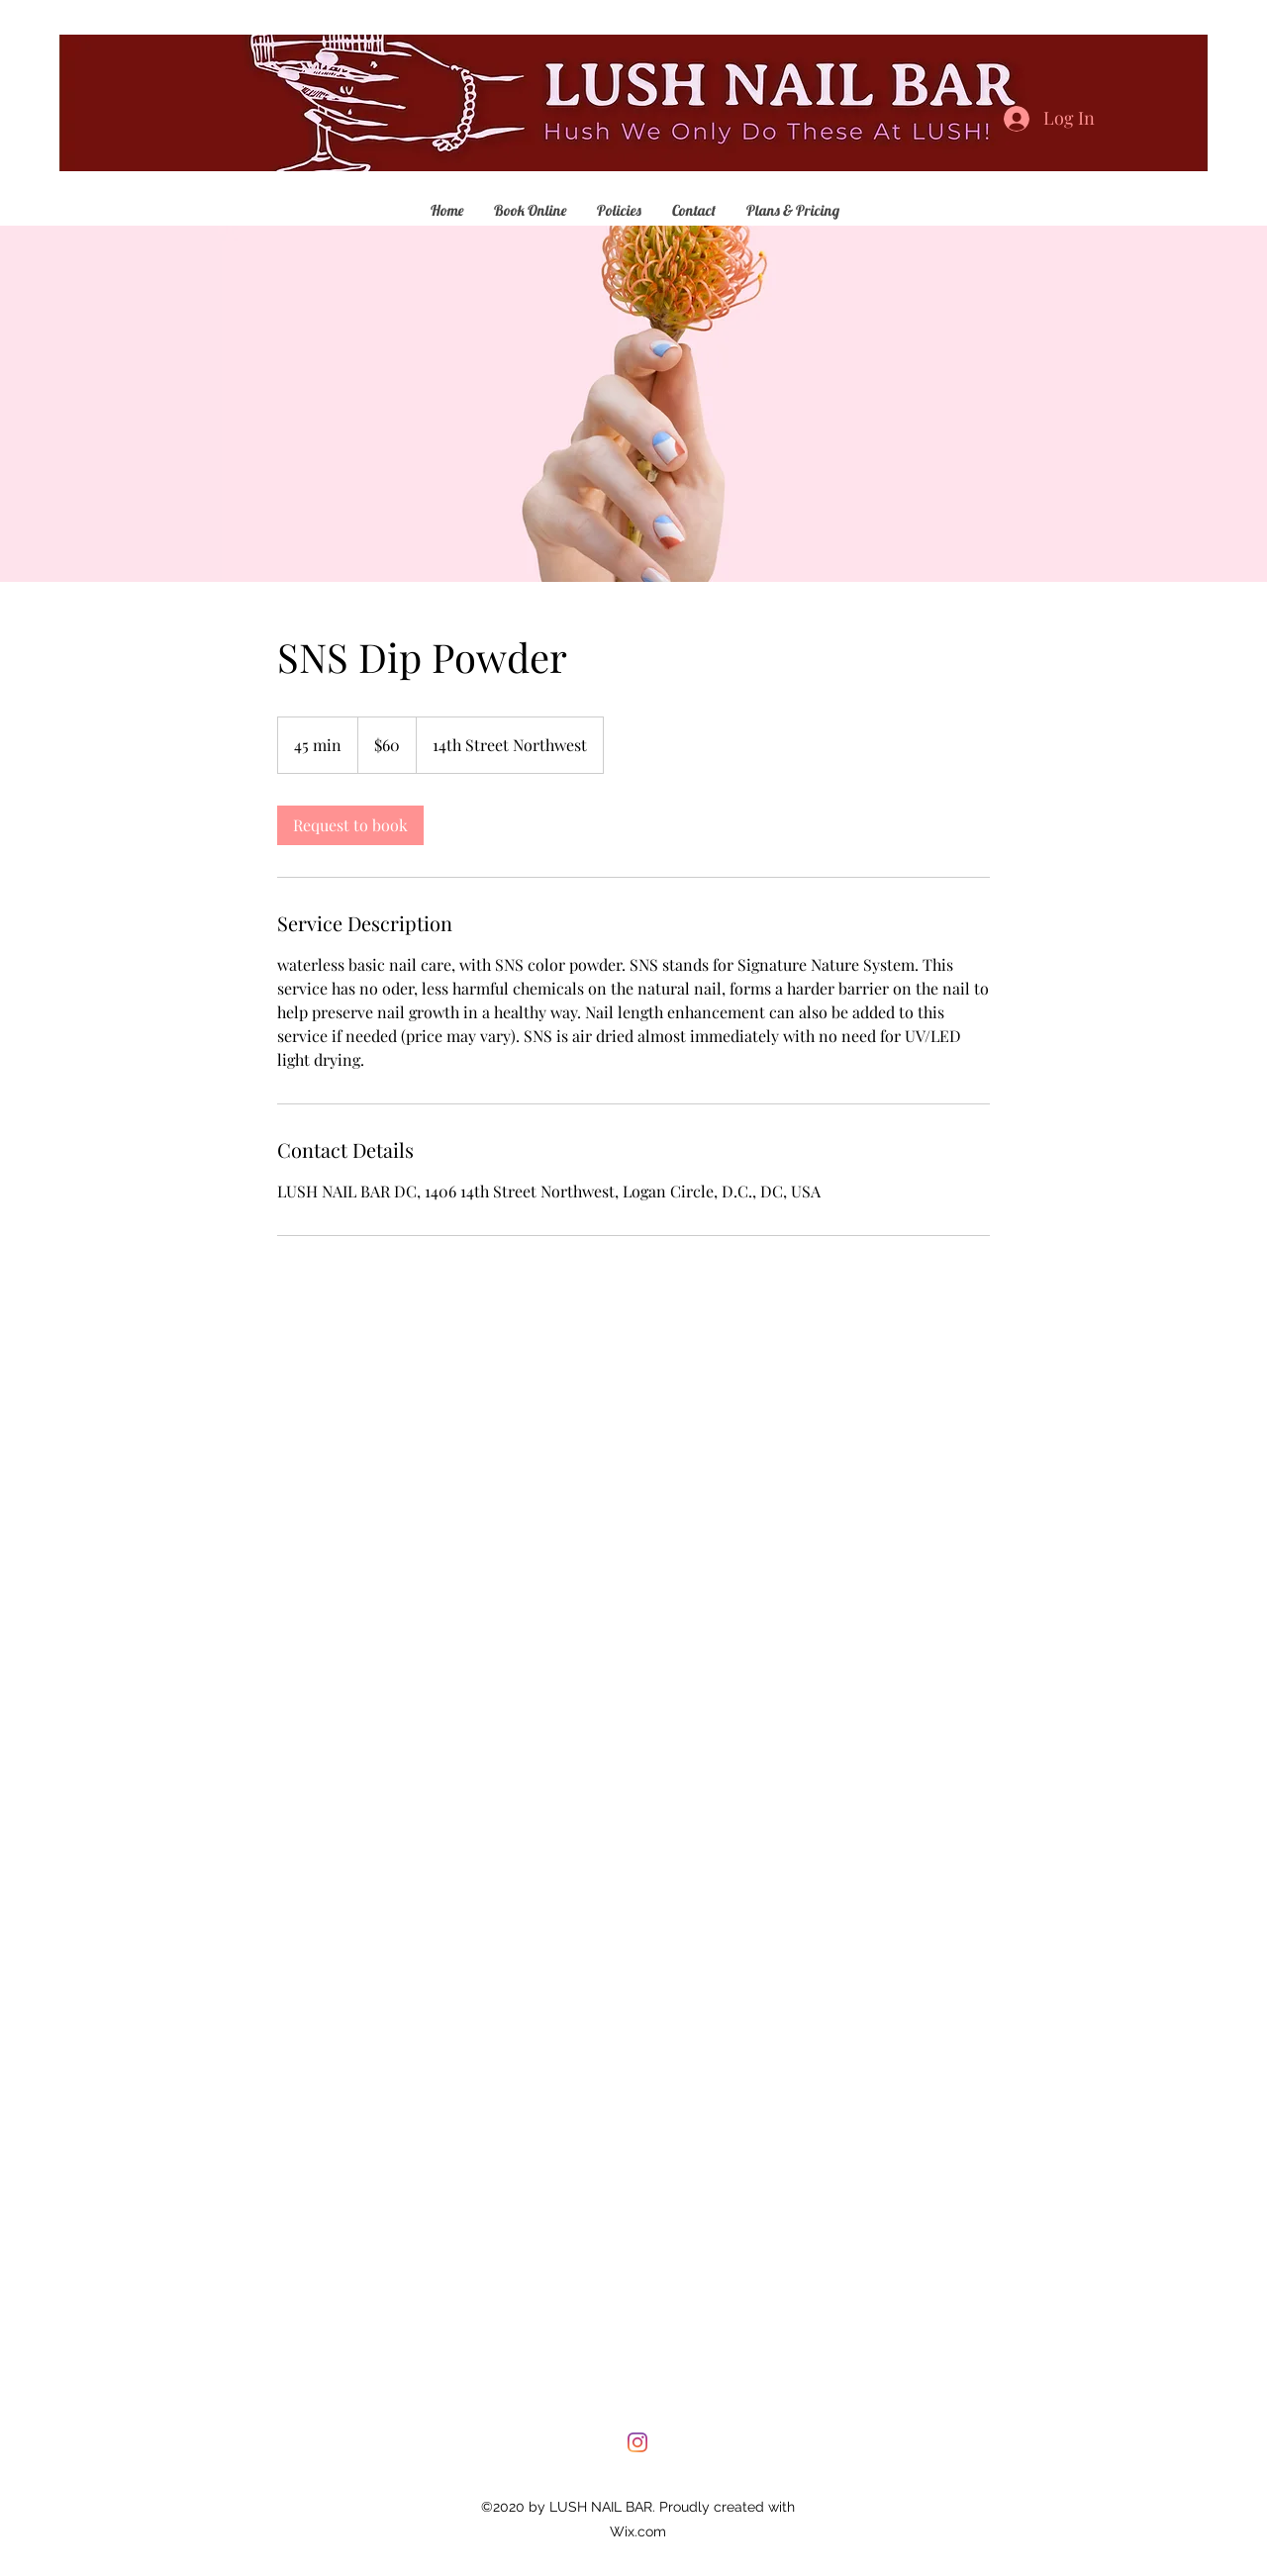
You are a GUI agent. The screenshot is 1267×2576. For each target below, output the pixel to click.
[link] (350, 825)
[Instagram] (637, 2442)
